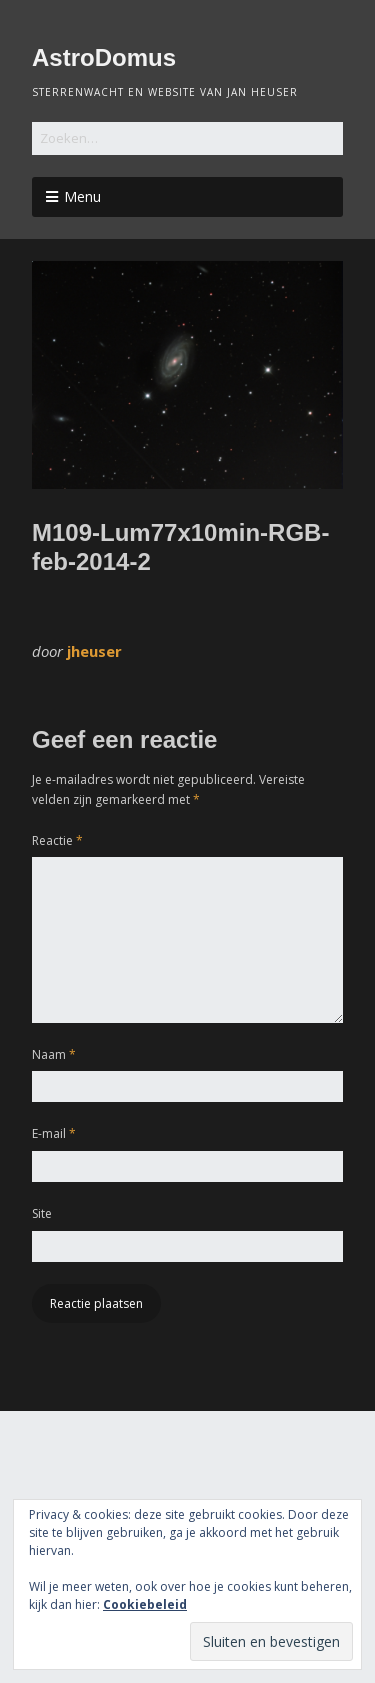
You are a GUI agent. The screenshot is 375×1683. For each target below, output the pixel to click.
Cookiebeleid (145, 1604)
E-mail (54, 1133)
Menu (82, 196)
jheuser (94, 651)
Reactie (57, 840)
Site (42, 1213)
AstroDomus (104, 57)
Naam (54, 1054)
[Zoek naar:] (187, 138)
